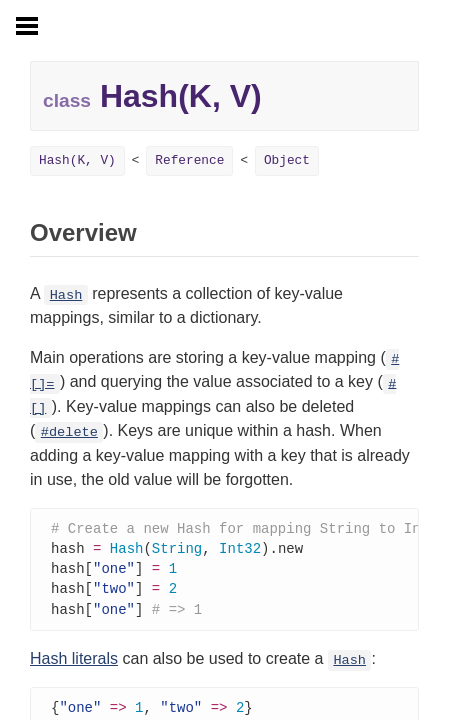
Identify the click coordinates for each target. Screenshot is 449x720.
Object (287, 160)
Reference (189, 160)
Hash (66, 295)
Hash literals (74, 663)
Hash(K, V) (77, 160)
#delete (69, 432)
